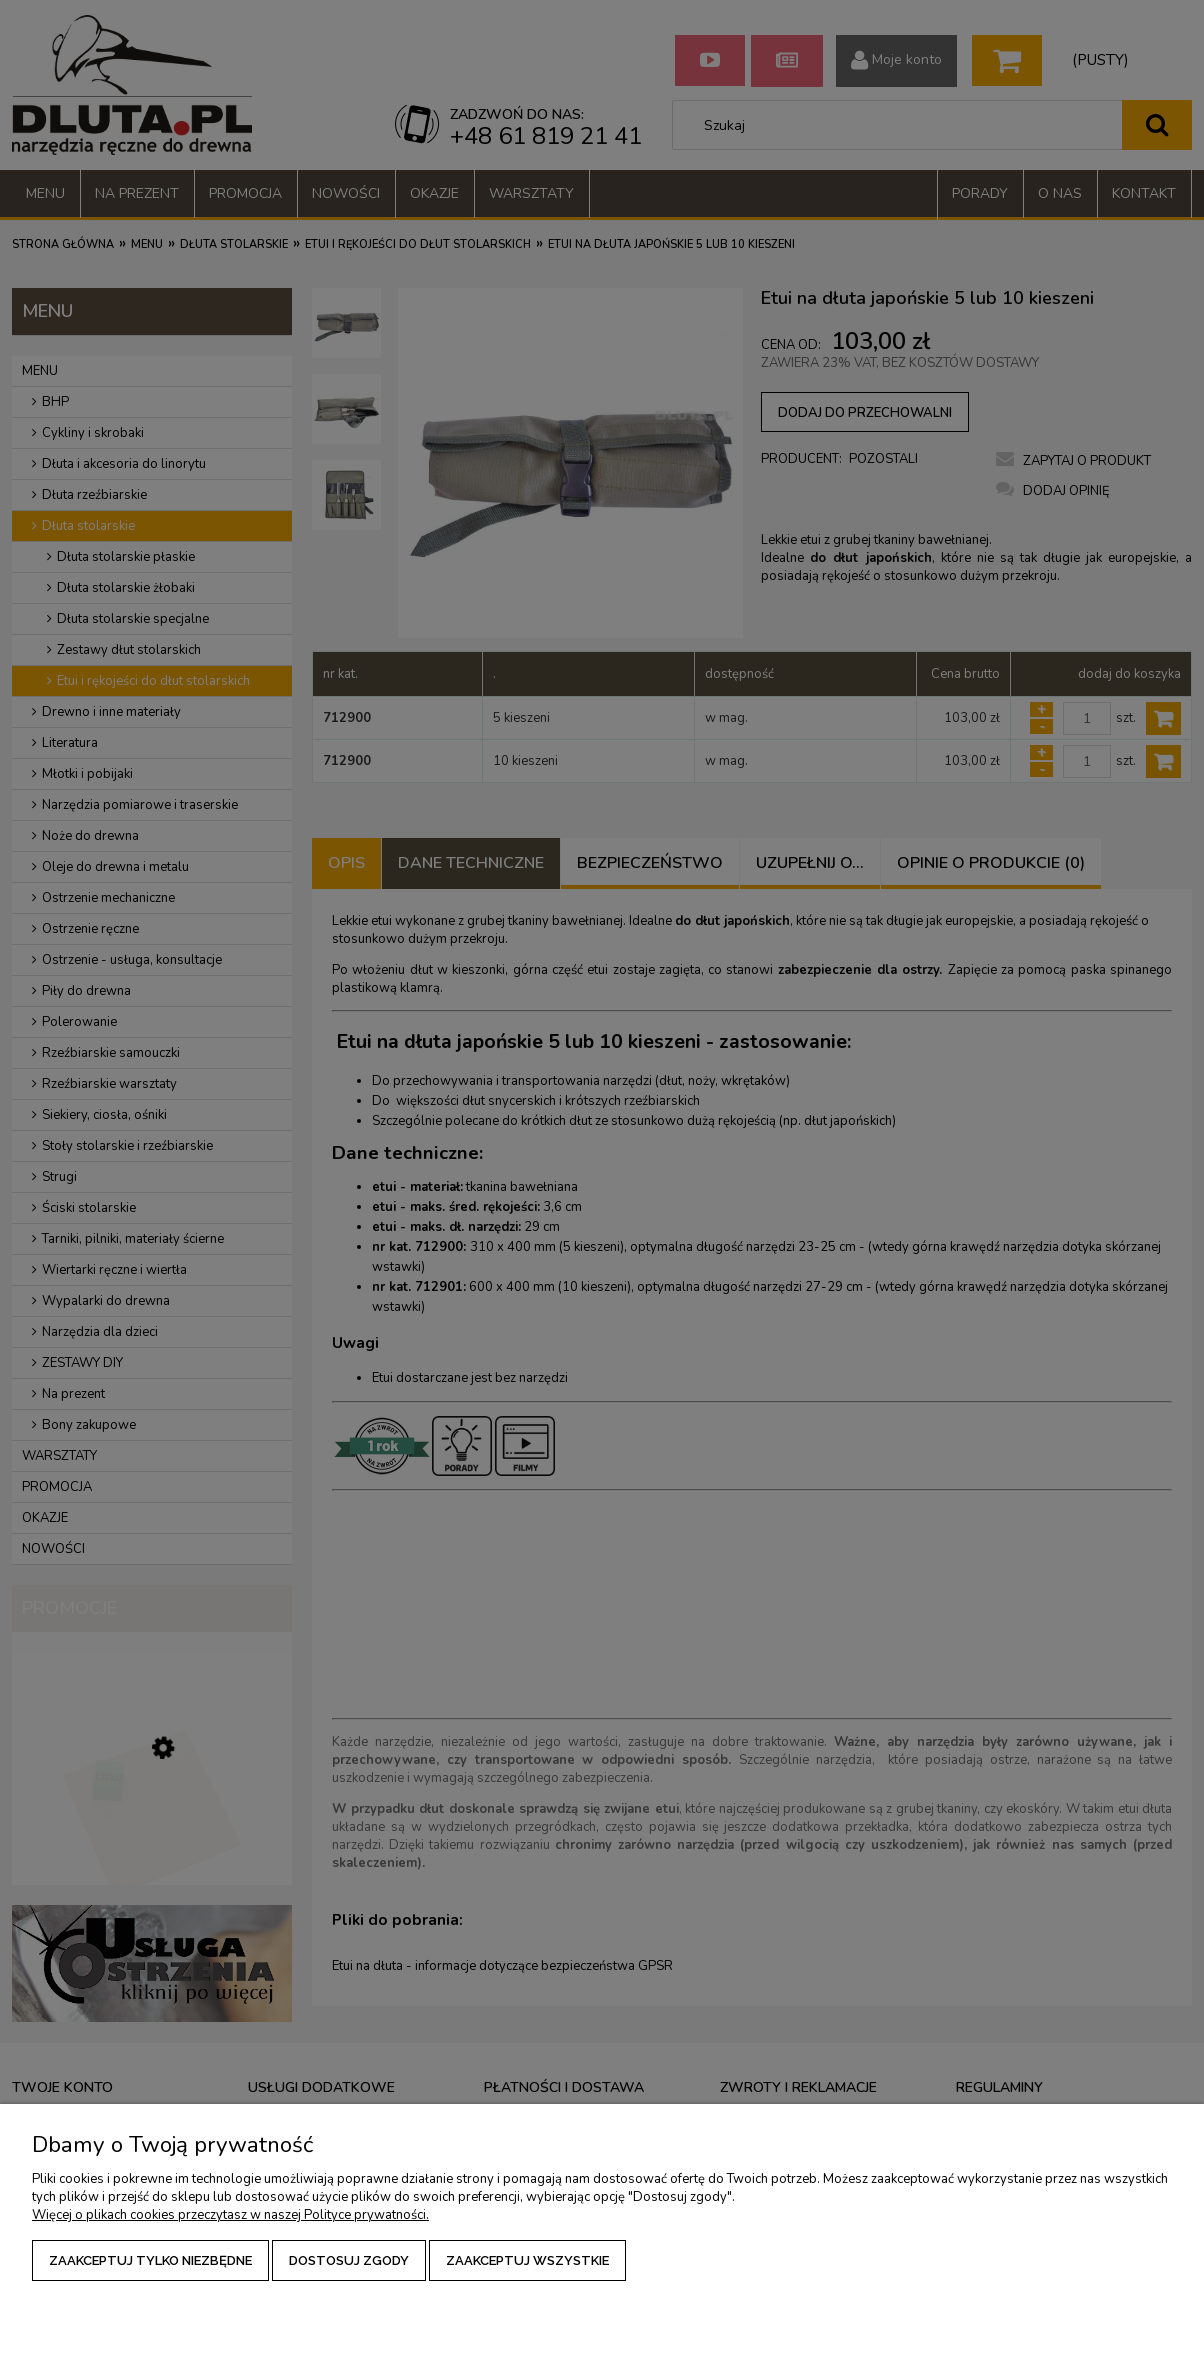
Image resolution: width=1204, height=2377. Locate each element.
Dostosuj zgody (349, 2260)
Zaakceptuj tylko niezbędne (150, 2260)
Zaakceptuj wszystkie (527, 2260)
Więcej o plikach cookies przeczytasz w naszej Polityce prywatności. (230, 2215)
